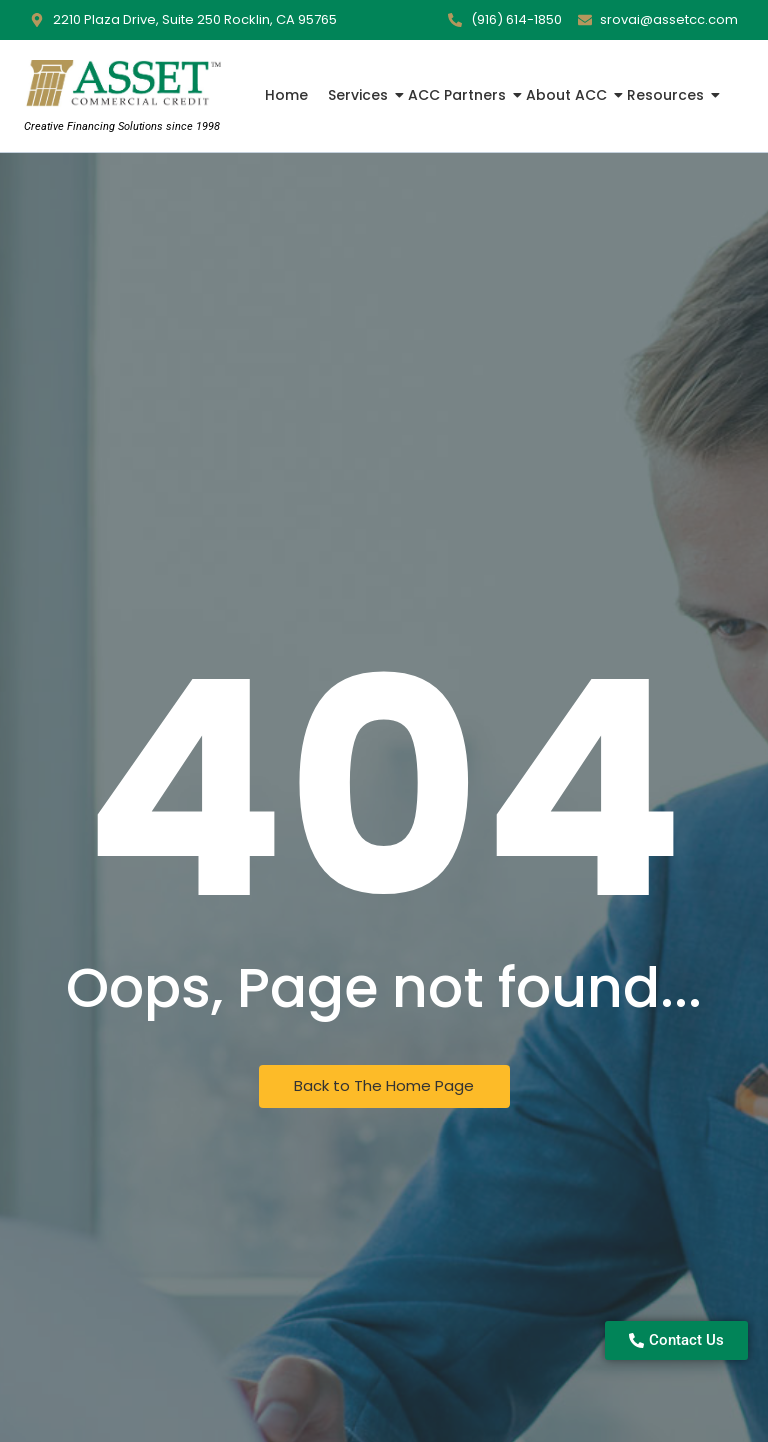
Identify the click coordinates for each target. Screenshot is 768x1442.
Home (286, 95)
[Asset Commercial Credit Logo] (122, 84)
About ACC (568, 95)
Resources (667, 95)
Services (360, 95)
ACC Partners (459, 95)
